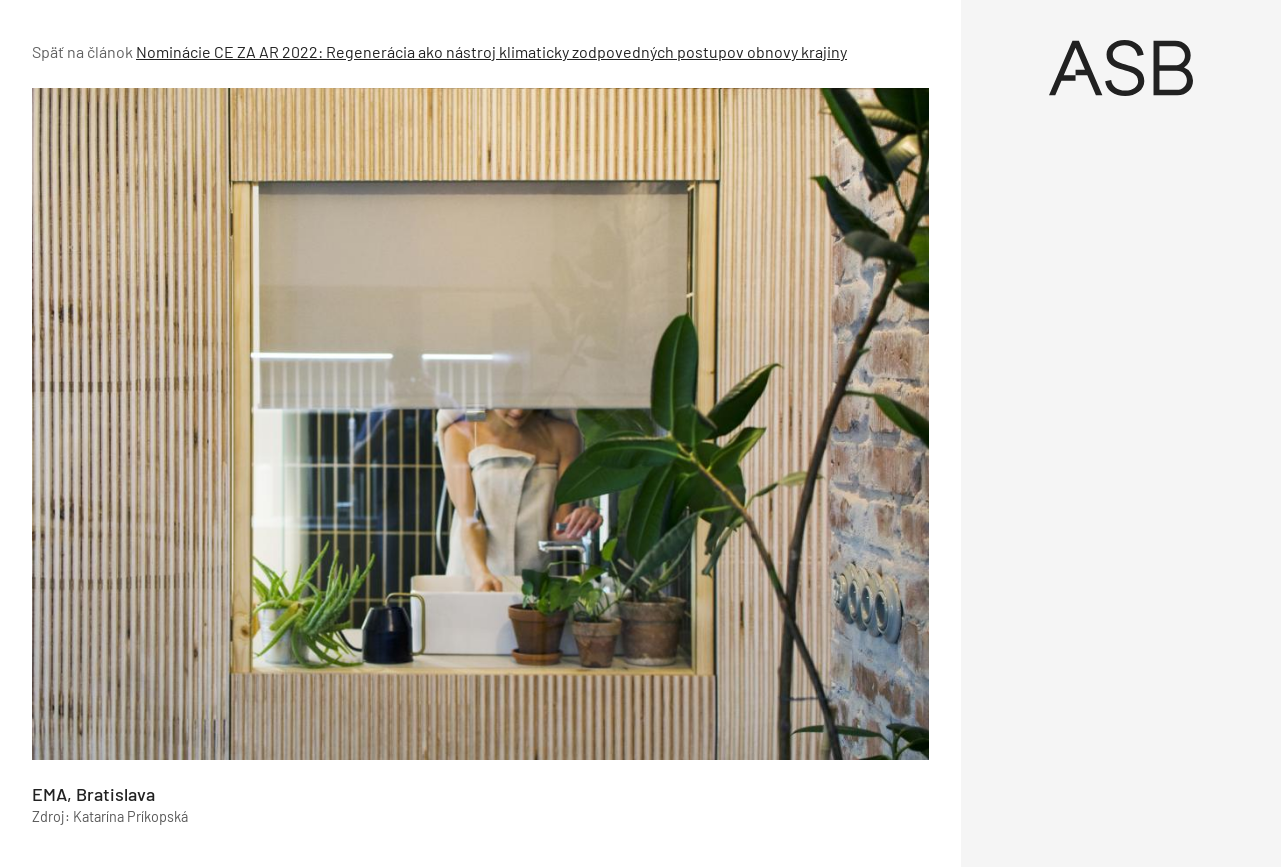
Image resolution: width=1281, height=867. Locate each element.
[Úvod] (1121, 68)
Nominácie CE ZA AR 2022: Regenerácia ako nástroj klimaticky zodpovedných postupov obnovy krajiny (491, 51)
